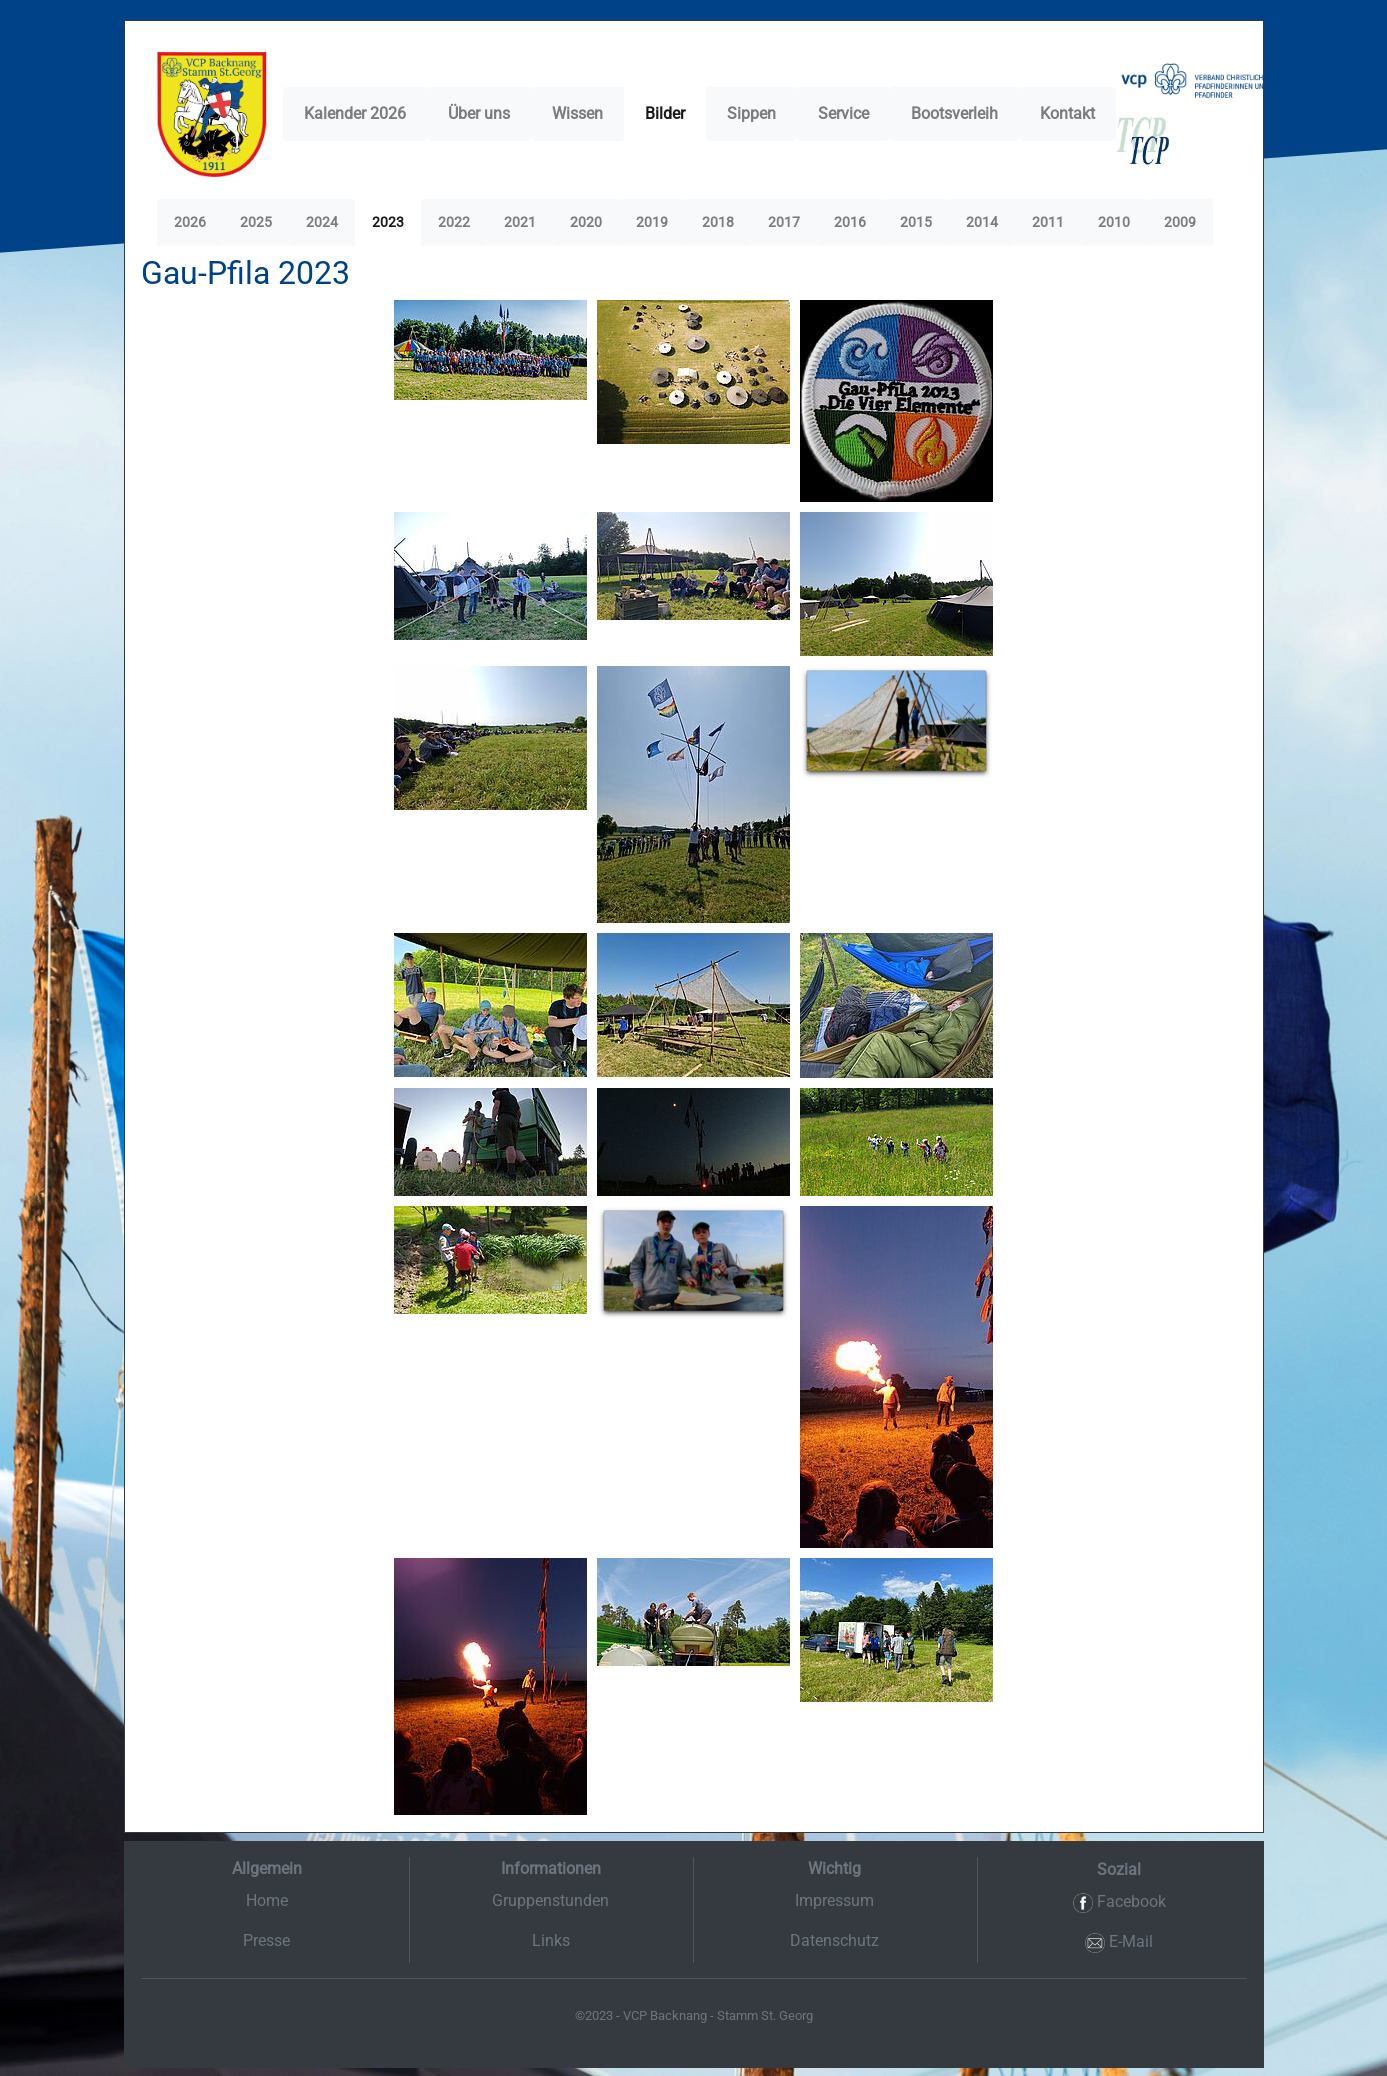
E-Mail (1119, 1942)
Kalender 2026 (355, 113)
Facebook (1119, 1902)
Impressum (834, 1900)
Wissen (577, 113)
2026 (190, 222)
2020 (586, 222)
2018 (718, 222)
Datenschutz (834, 1940)
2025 (256, 222)
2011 (1048, 222)
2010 (1114, 222)
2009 (1180, 222)
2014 (982, 222)
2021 (520, 222)
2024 (322, 222)
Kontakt (1067, 113)
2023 (388, 222)
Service (843, 113)
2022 (454, 222)
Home (267, 1900)
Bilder (665, 113)
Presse (266, 1940)
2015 (916, 222)
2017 (784, 222)
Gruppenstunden (550, 1900)
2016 (850, 222)
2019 (652, 222)
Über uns (479, 113)
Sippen (751, 113)
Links (551, 1940)
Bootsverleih (954, 113)
